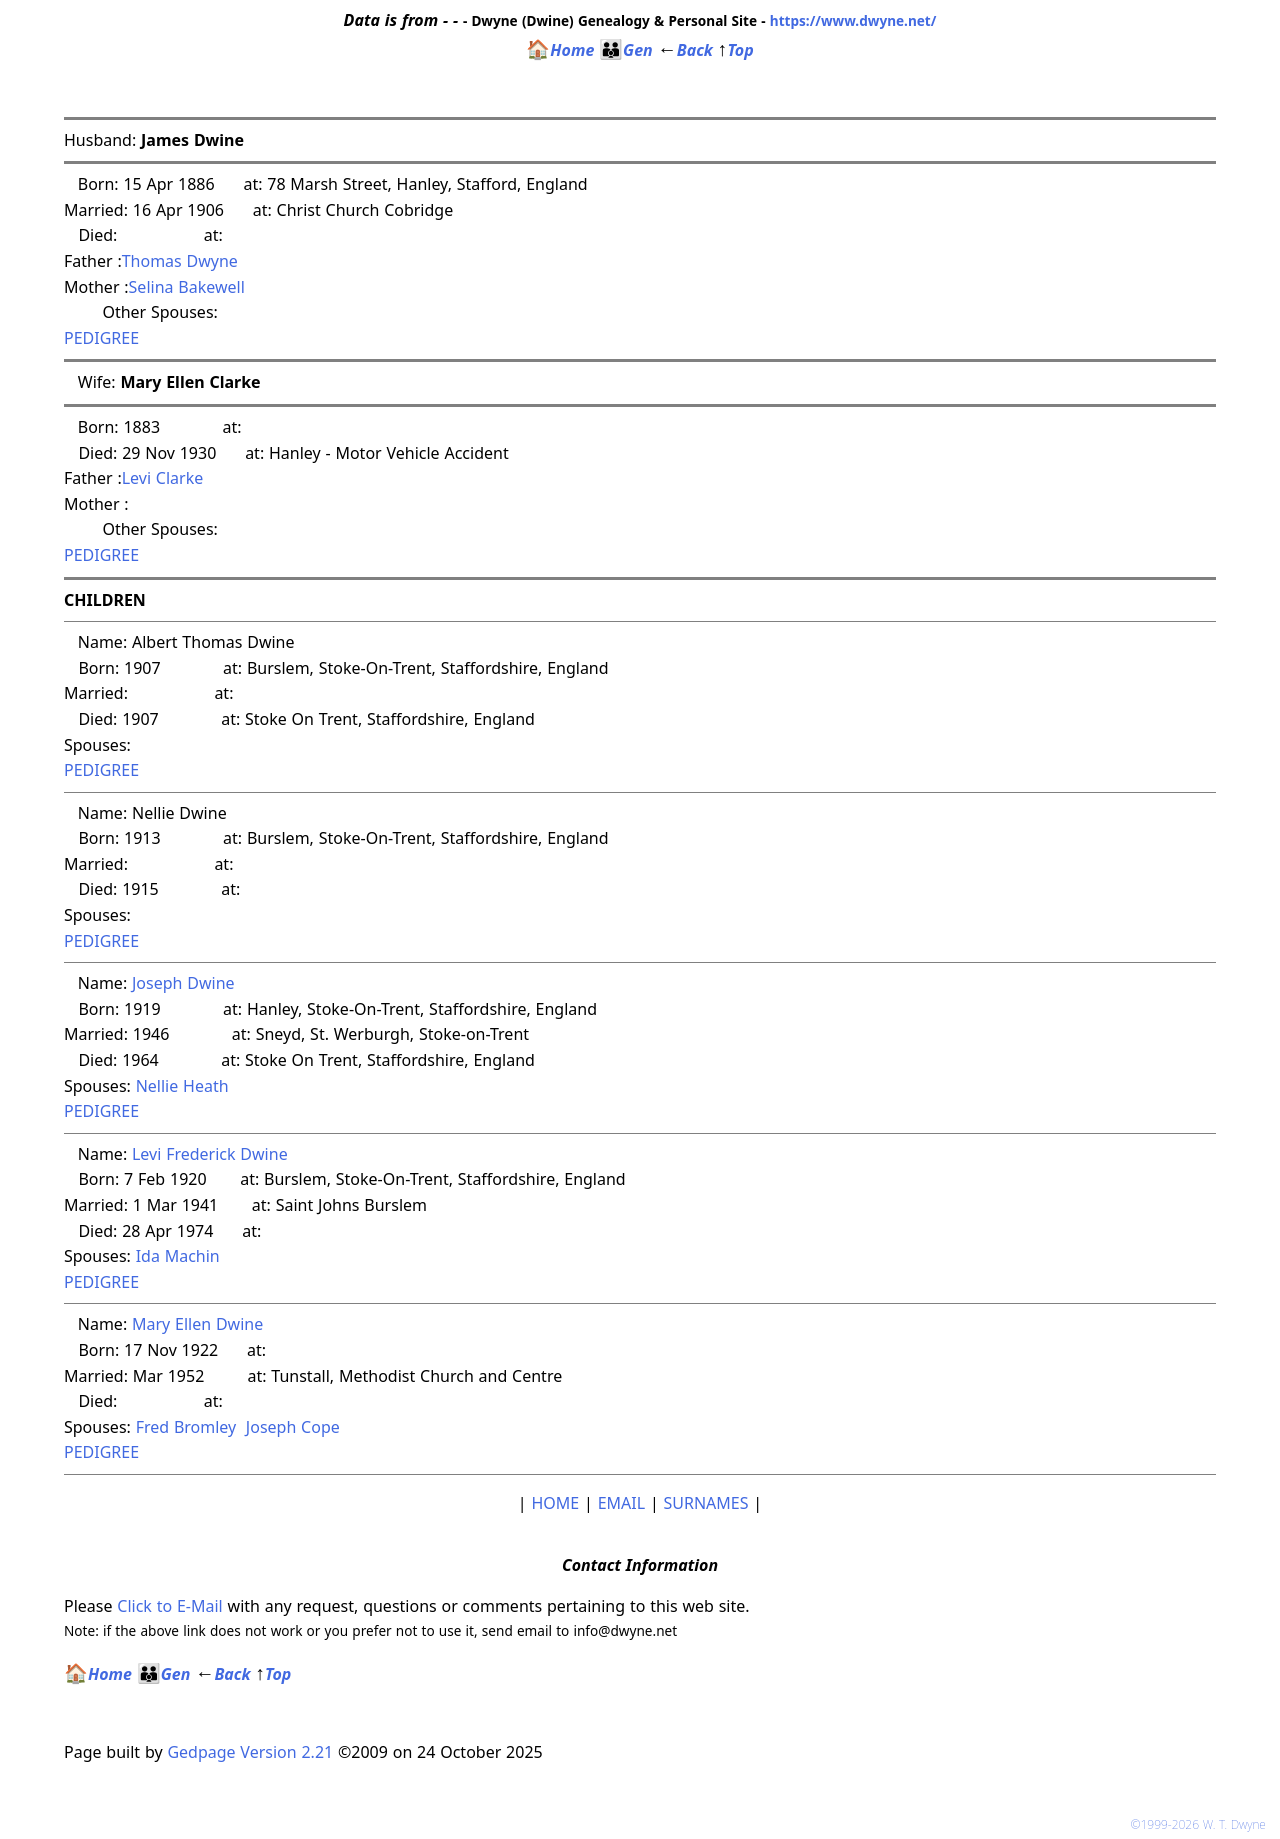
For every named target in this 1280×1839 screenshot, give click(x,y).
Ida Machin (178, 1256)
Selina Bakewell (187, 287)
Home (560, 50)
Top (736, 50)
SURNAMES (706, 1503)
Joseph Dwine (183, 983)
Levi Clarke (163, 478)
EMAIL (621, 1503)
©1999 (1202, 1824)
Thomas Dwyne (180, 261)
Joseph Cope (293, 1427)
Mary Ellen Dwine (197, 1324)
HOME (555, 1503)
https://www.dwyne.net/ (853, 20)
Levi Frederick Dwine (210, 1154)
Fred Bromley (186, 1427)
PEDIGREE (101, 338)
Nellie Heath (182, 1086)
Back (685, 50)
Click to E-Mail (169, 1606)
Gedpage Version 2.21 (250, 1752)
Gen (626, 50)
